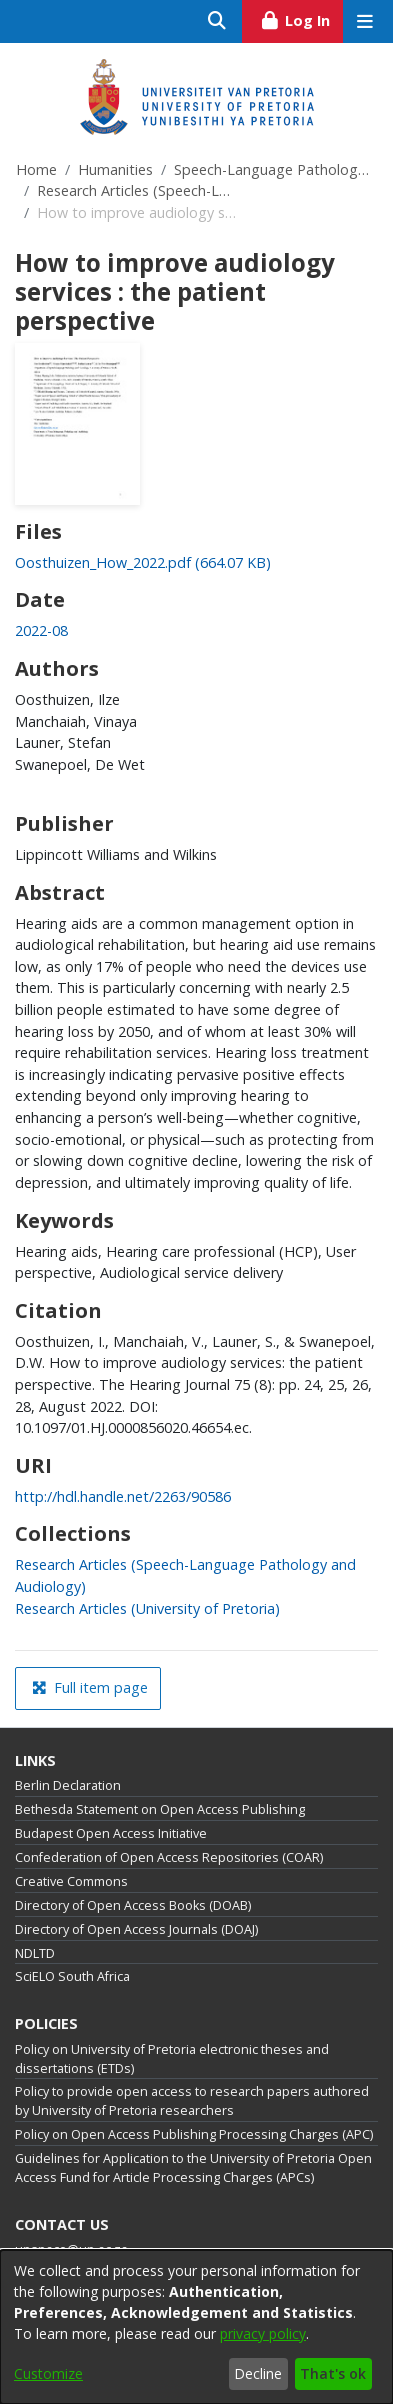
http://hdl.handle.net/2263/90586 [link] (123, 1496)
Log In (301, 18)
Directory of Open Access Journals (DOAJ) (136, 1929)
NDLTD (35, 1953)
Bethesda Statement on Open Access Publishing (160, 1809)
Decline (258, 2373)
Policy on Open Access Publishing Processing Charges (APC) (194, 2134)
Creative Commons (71, 1881)
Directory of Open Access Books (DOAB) (133, 1905)
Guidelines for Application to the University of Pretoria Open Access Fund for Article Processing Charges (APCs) (193, 2168)
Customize (48, 2373)
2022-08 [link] (41, 630)
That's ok (333, 2373)
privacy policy (263, 2333)
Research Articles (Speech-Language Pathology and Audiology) (137, 190)
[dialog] (196, 2327)
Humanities (115, 169)
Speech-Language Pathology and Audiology (274, 169)
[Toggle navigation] (364, 21)
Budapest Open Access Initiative (111, 1833)
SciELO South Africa (72, 1976)
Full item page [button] (90, 1687)
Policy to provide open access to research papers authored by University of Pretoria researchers (192, 2101)
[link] (143, 562)
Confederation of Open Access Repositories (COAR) (169, 1857)
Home (36, 169)
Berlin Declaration (68, 1785)
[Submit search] (217, 21)
